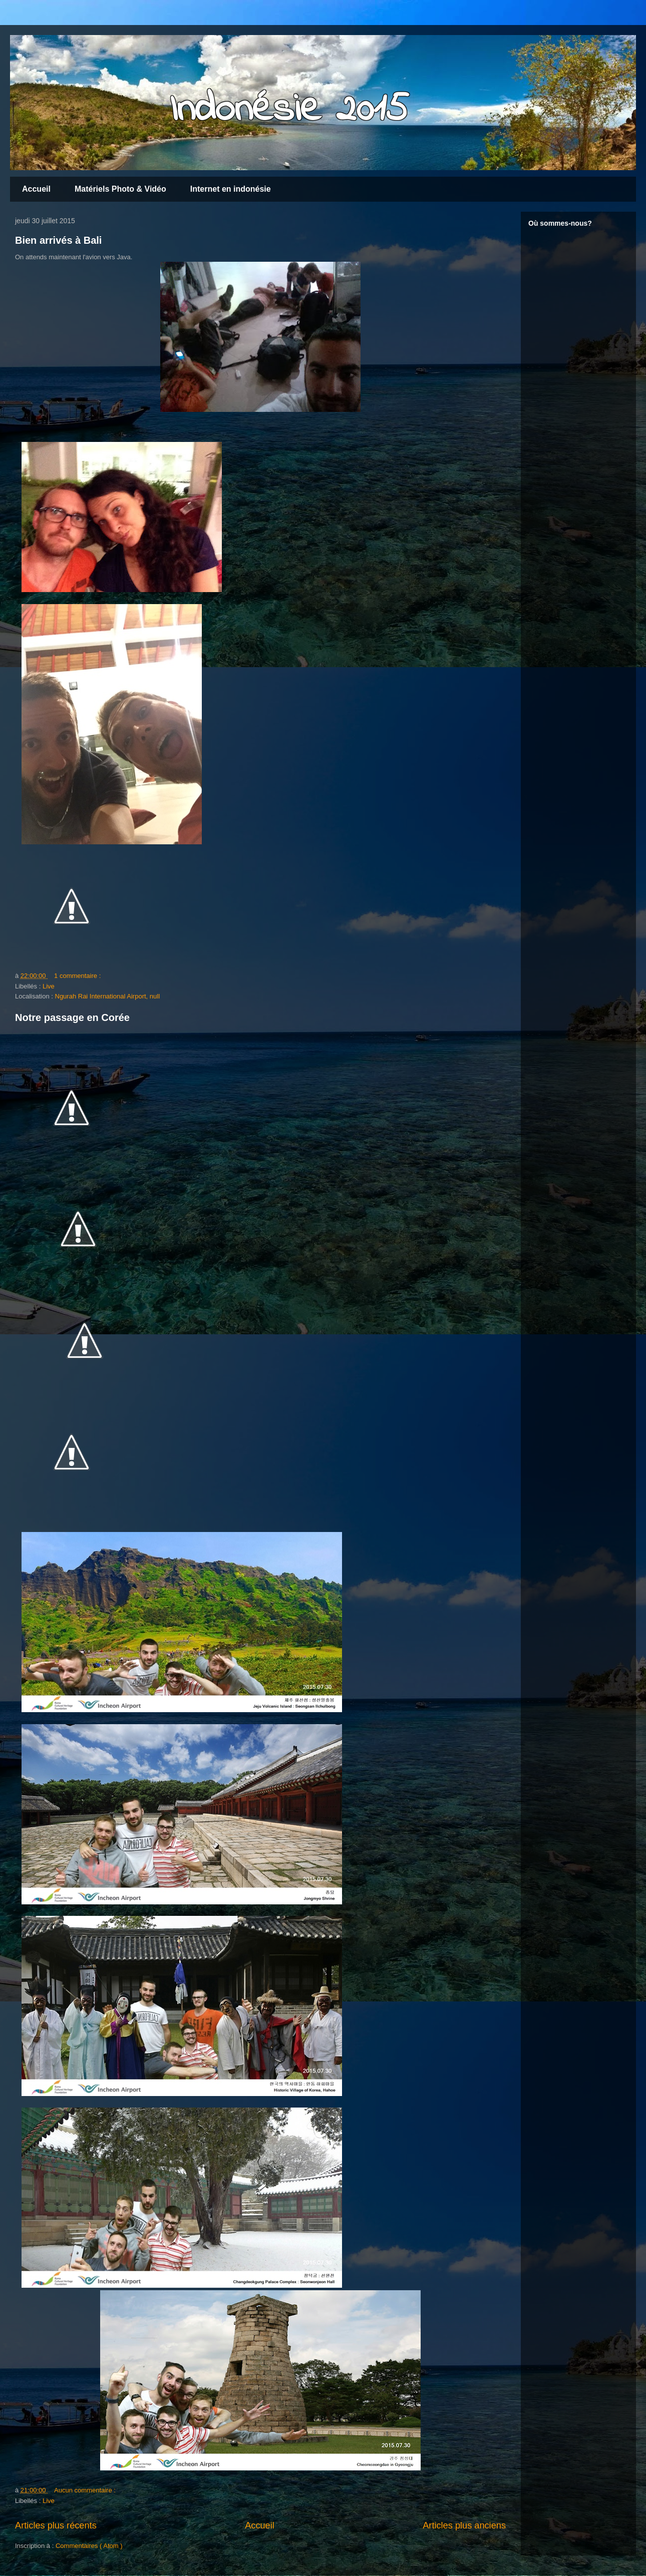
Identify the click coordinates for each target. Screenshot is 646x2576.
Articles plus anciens (464, 2525)
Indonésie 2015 (289, 110)
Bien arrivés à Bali (58, 240)
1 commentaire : (77, 975)
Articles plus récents (56, 2525)
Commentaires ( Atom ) (89, 2545)
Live (49, 986)
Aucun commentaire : (85, 2490)
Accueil (36, 189)
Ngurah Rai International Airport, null (107, 996)
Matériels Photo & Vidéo (120, 189)
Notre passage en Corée (72, 1017)
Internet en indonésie (230, 189)
